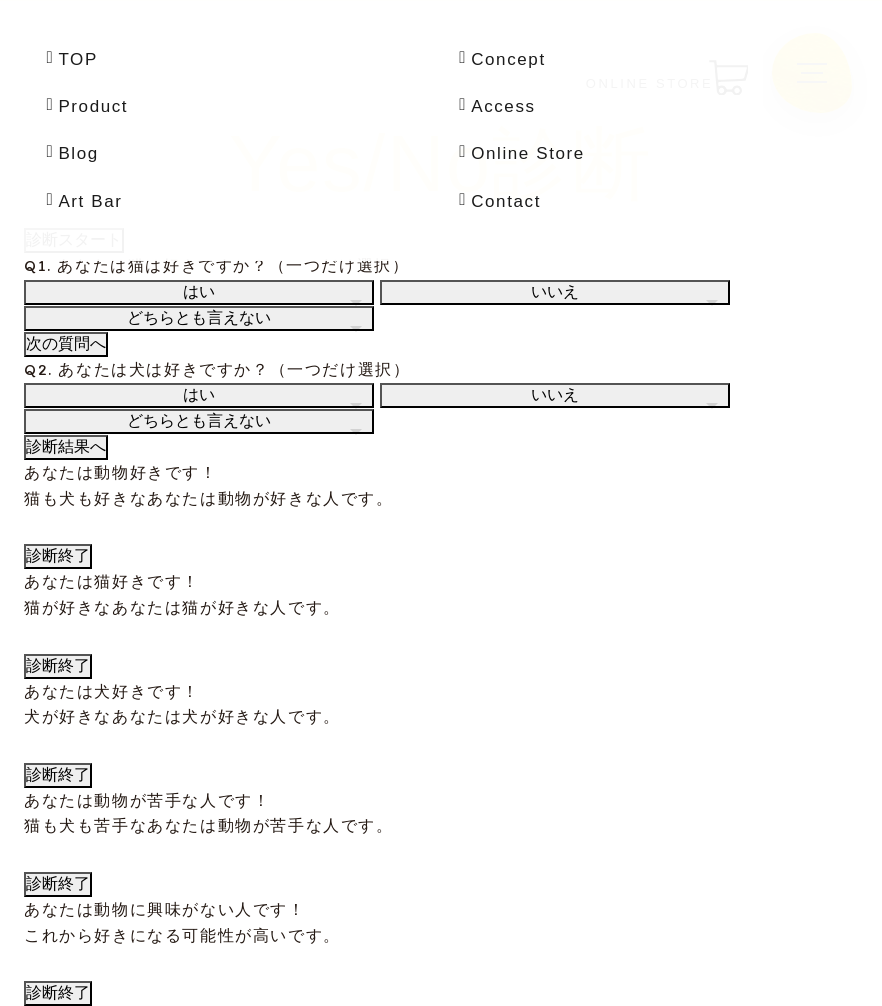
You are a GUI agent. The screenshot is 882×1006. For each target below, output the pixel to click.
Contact (506, 201)
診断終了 (58, 555)
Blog (78, 153)
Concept (508, 59)
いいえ (555, 291)
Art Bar (90, 201)
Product (93, 106)
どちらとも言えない (199, 317)
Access (503, 106)
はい (199, 291)
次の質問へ (66, 343)
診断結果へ (66, 446)
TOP (77, 59)
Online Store (528, 153)
